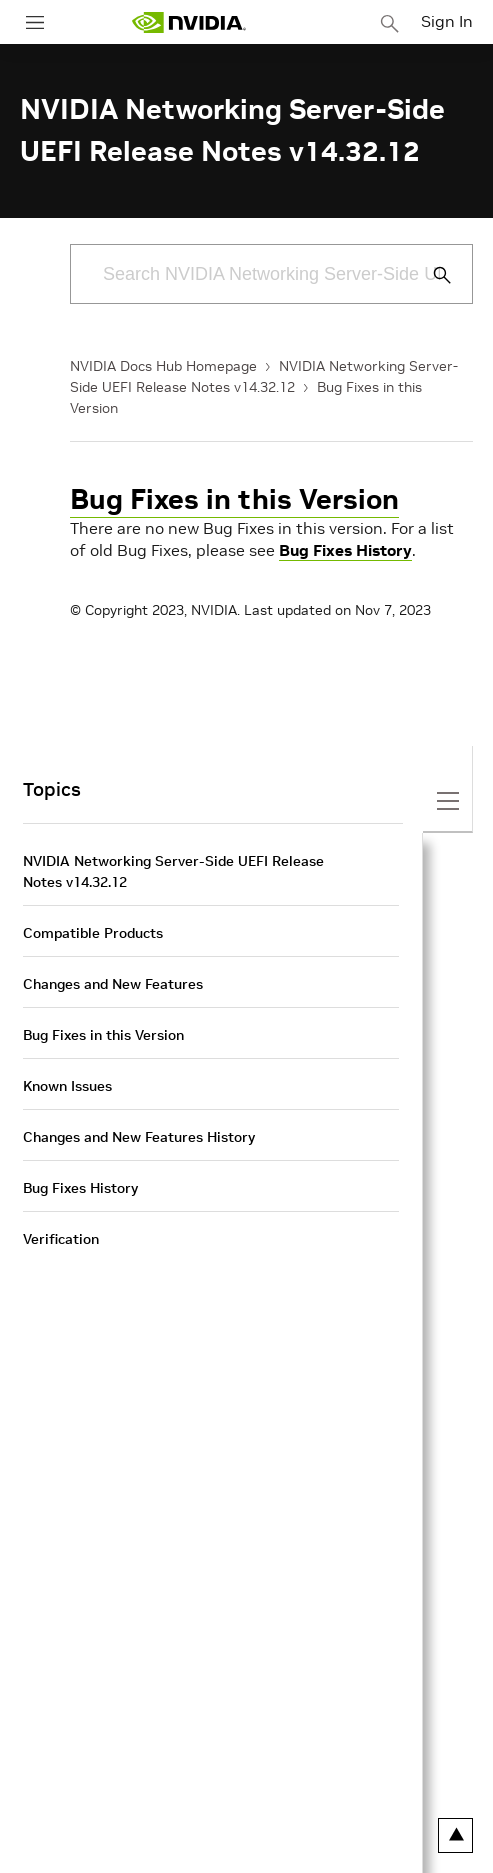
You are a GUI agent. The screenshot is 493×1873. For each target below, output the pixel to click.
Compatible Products (93, 933)
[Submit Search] (431, 275)
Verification (61, 1239)
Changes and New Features (113, 984)
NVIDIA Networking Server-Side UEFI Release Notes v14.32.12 (173, 871)
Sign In (447, 21)
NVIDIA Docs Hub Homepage (163, 366)
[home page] (189, 22)
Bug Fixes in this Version (234, 499)
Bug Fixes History (345, 550)
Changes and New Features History (139, 1137)
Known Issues (67, 1086)
